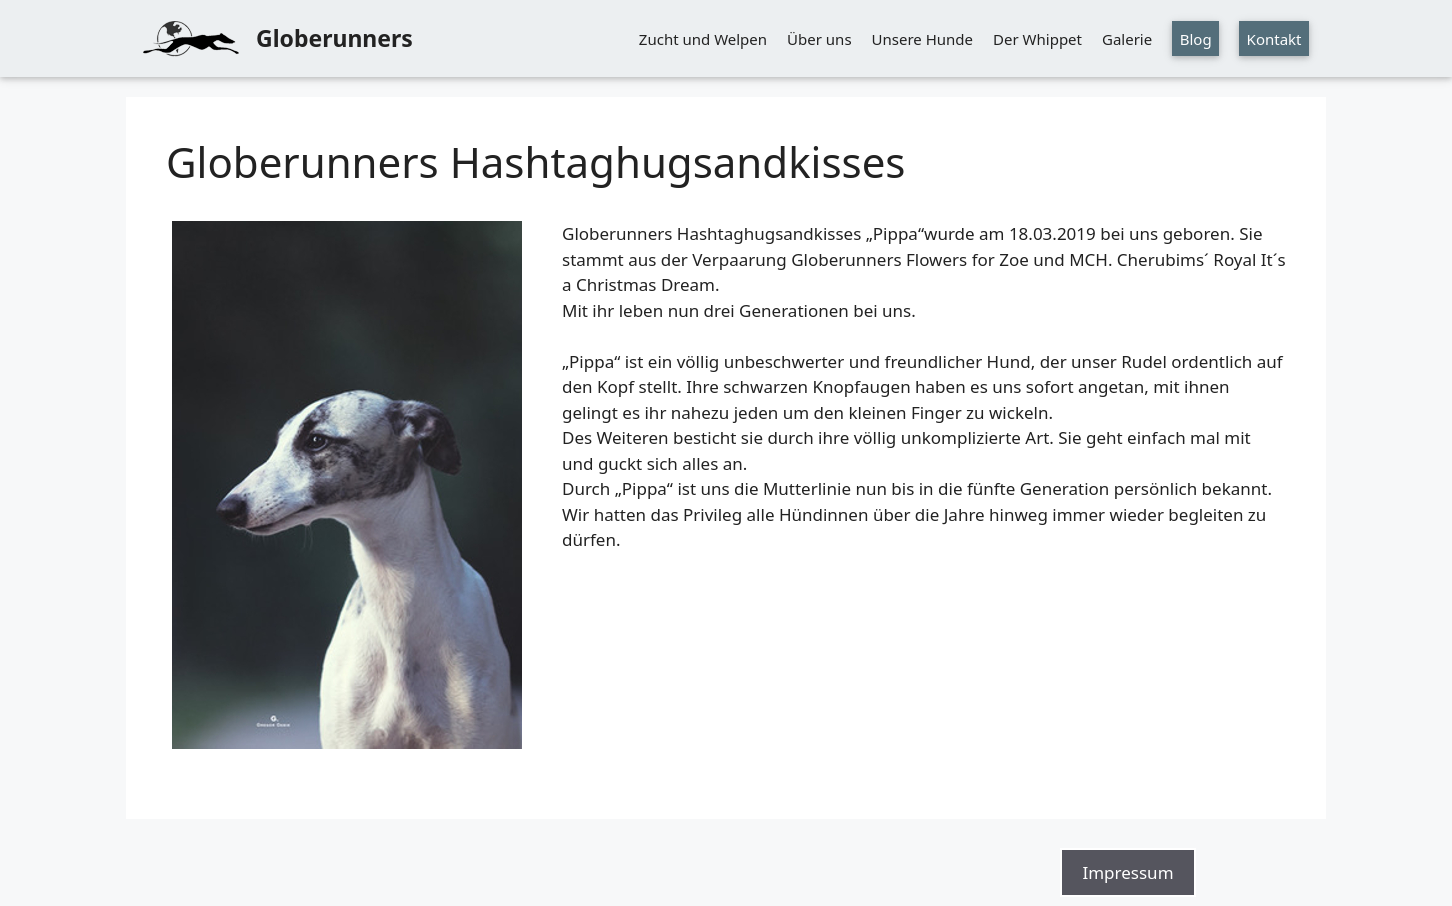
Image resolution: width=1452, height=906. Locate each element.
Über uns (819, 39)
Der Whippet (1037, 39)
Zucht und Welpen (703, 39)
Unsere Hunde (922, 39)
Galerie (1127, 39)
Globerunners (334, 38)
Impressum (1127, 872)
